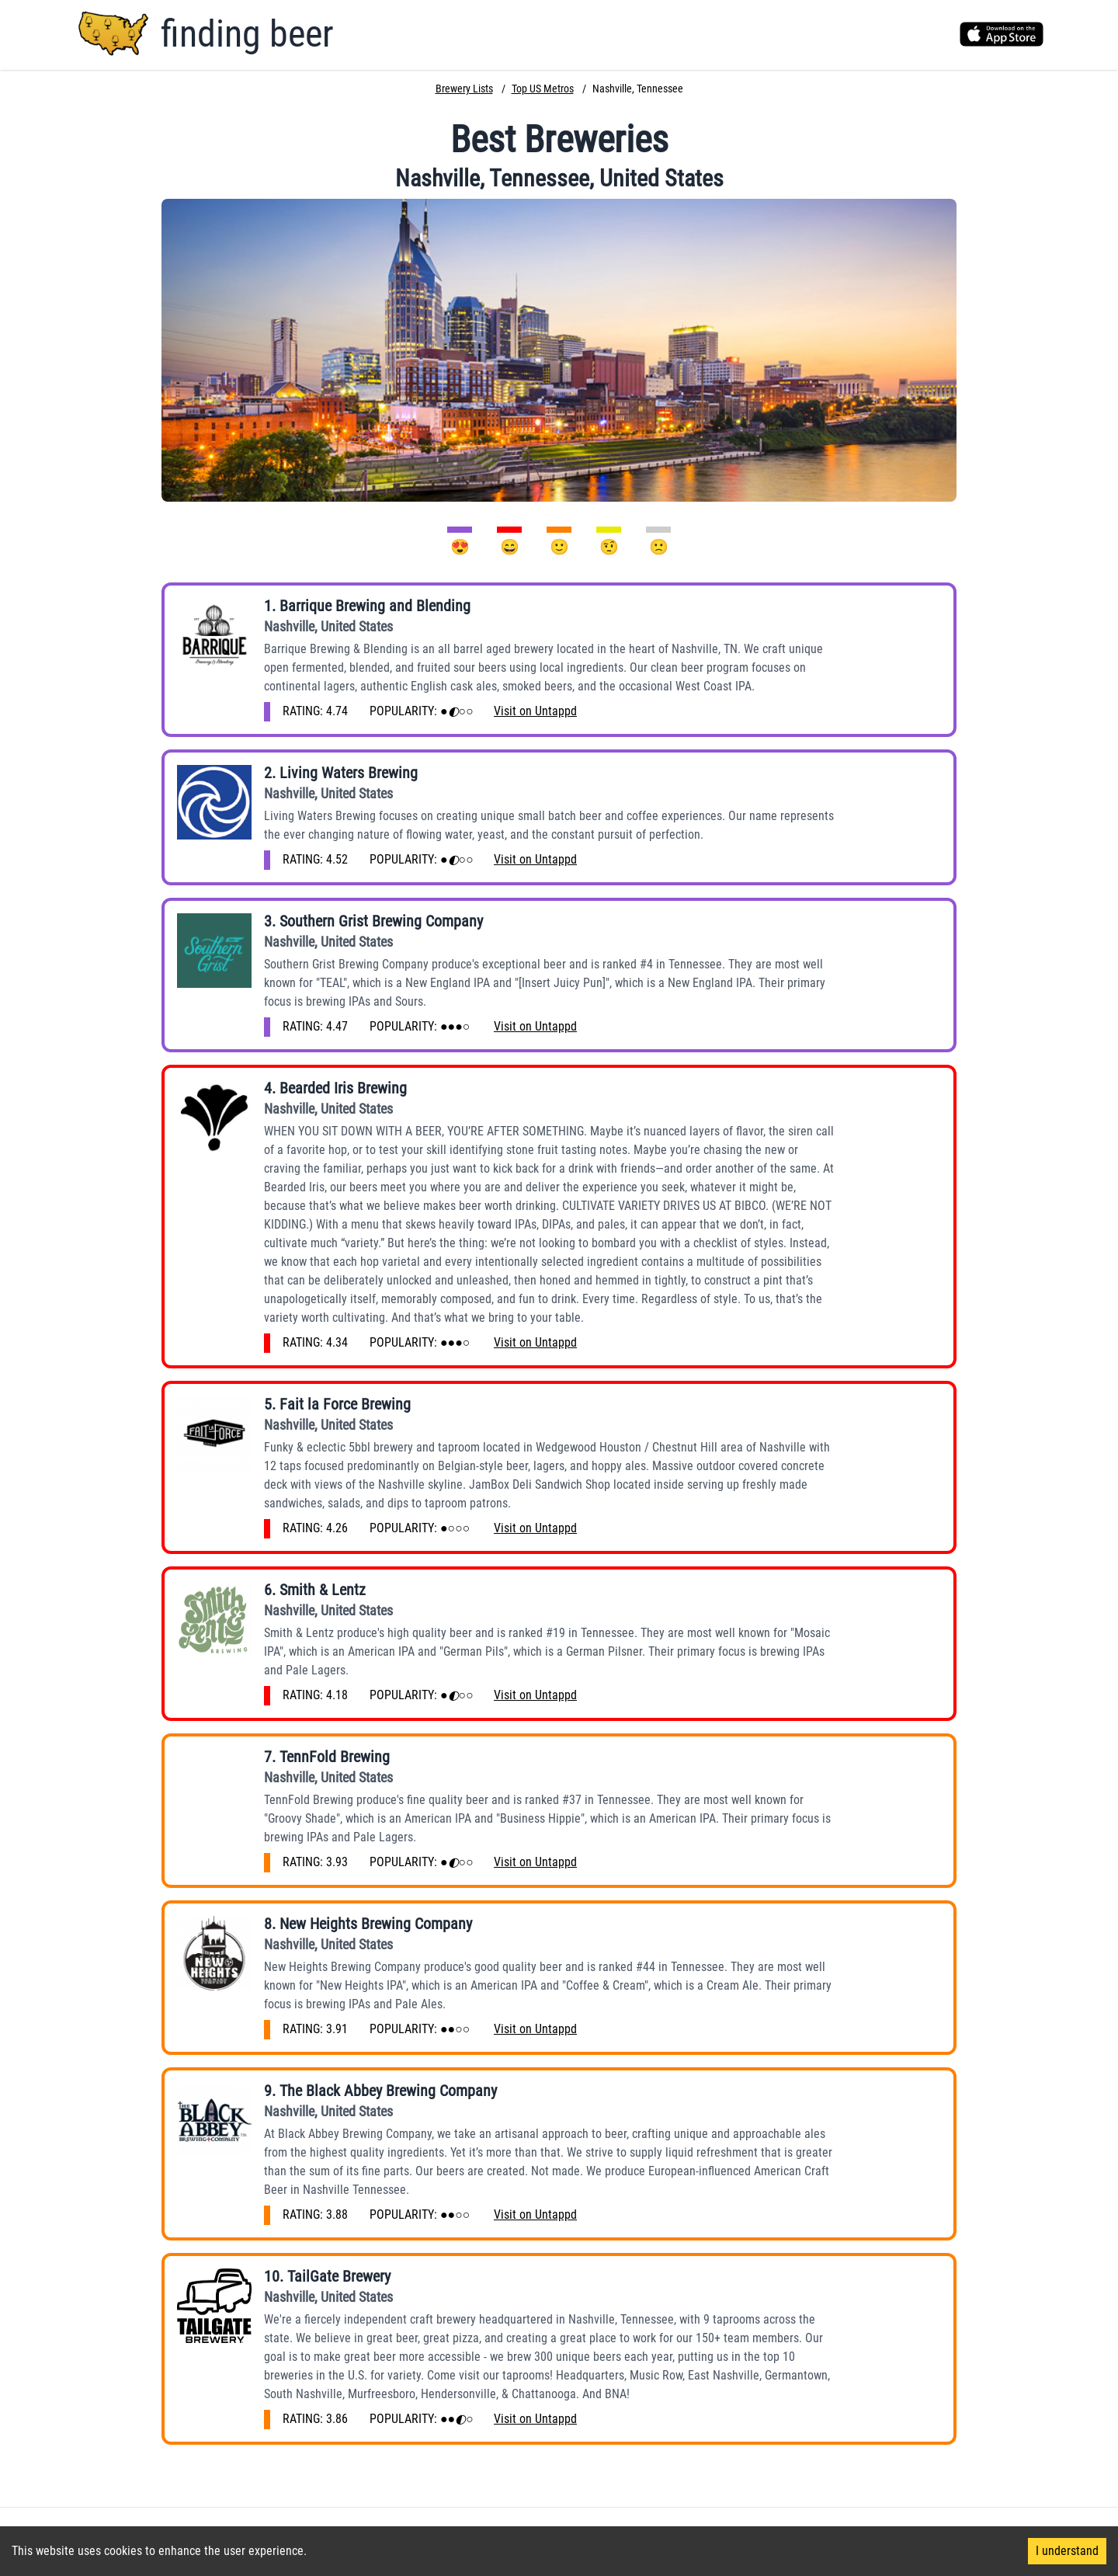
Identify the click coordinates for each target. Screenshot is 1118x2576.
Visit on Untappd (535, 711)
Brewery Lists (464, 88)
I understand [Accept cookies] (1067, 2550)
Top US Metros (543, 88)
